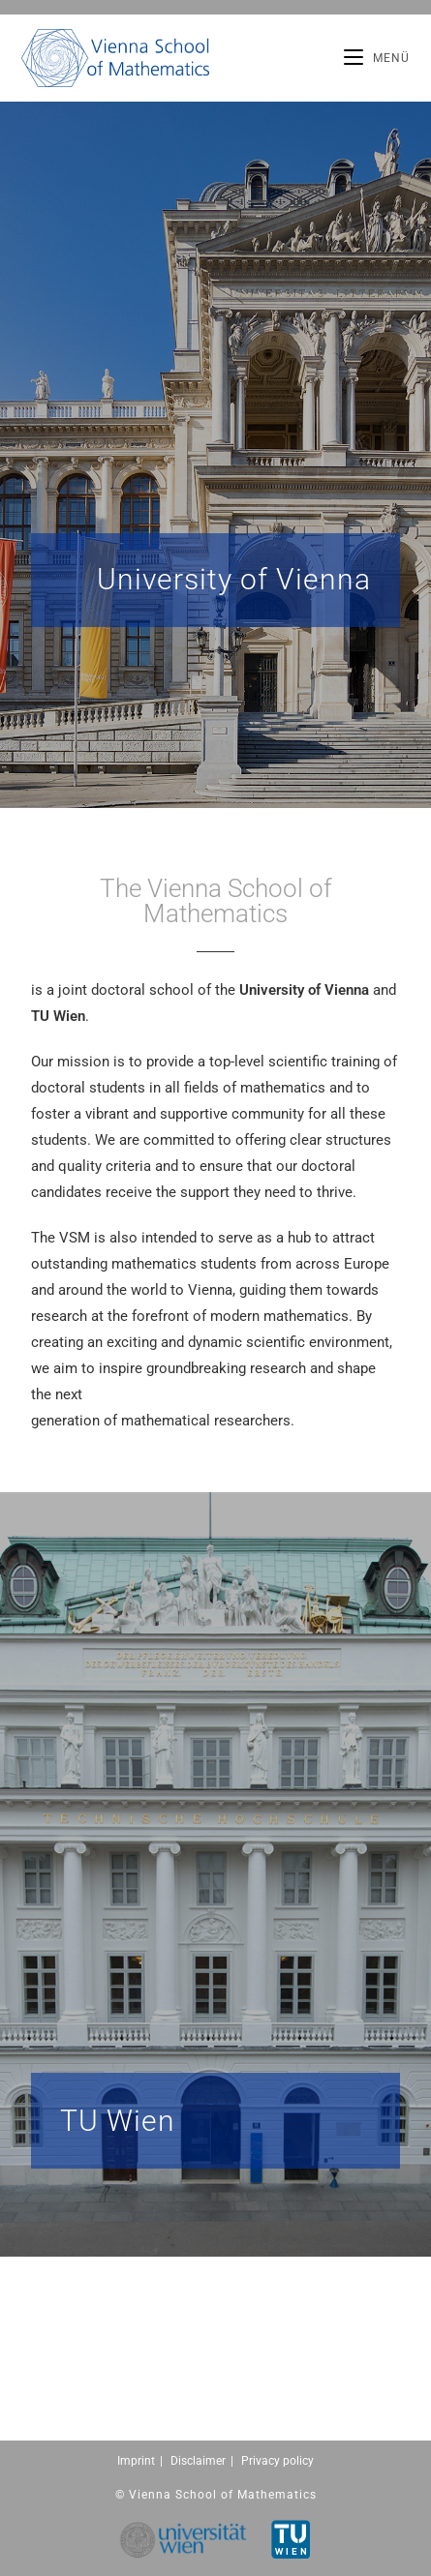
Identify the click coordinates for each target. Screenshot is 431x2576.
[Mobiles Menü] (377, 58)
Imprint (136, 2461)
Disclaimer (198, 2461)
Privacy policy (277, 2461)
